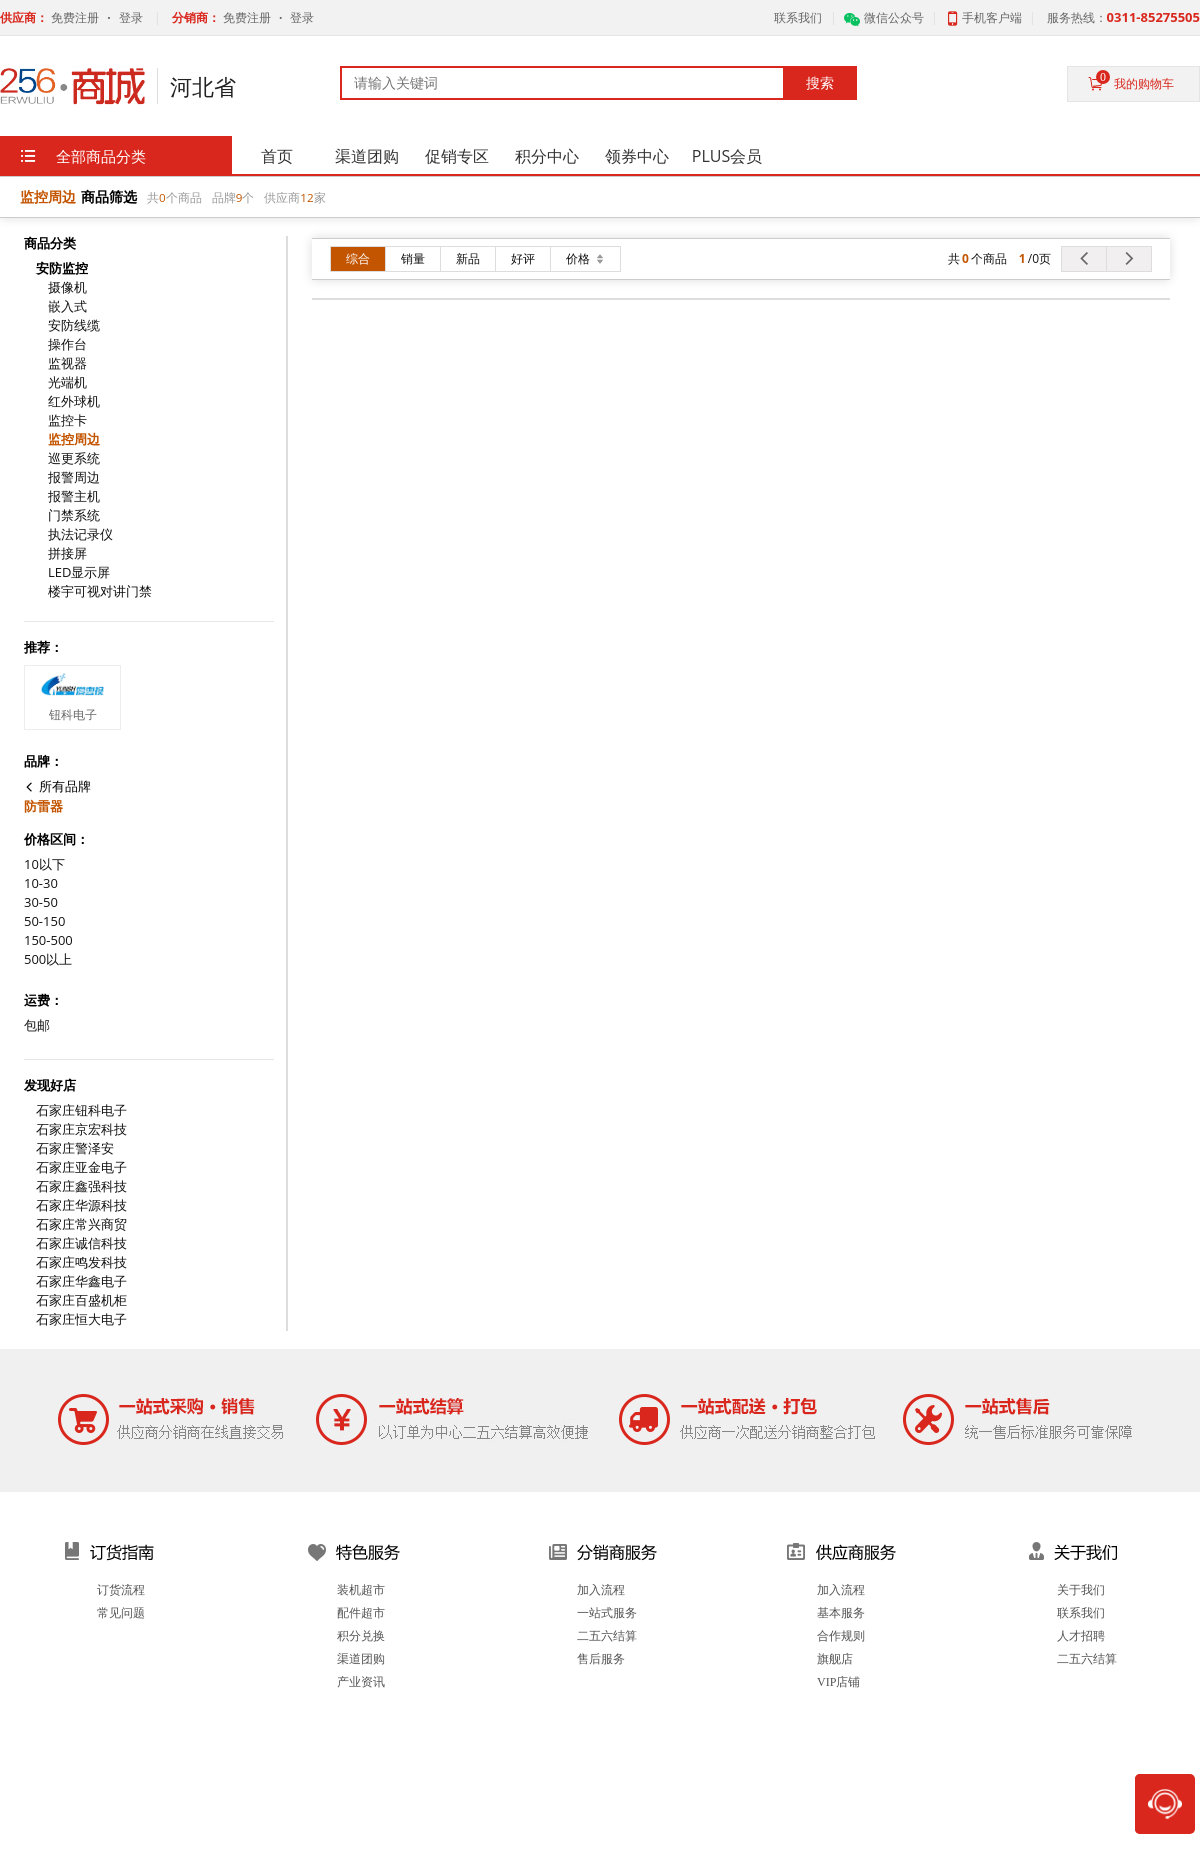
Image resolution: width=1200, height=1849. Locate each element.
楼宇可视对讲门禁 (100, 591)
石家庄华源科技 (81, 1205)
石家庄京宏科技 (81, 1129)
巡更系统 (74, 458)
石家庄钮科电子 (81, 1110)
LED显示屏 (79, 572)
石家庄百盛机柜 (81, 1300)
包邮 (37, 1025)
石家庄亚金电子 (81, 1167)
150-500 (48, 940)
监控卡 (67, 420)
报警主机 (74, 496)
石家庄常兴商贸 (81, 1224)
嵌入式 (67, 306)
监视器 (67, 363)
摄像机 (67, 287)
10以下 (44, 864)
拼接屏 (67, 553)
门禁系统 (74, 515)
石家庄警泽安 (75, 1148)
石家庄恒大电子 (81, 1319)
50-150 (44, 921)
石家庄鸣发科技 (81, 1262)
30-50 (41, 902)
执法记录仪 (80, 534)
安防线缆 (74, 325)
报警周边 (74, 477)
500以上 (48, 959)
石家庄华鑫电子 (81, 1281)
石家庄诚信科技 (81, 1243)
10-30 (41, 883)
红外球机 (74, 401)
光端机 (67, 382)
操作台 (67, 344)
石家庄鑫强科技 (81, 1186)
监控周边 (74, 439)
